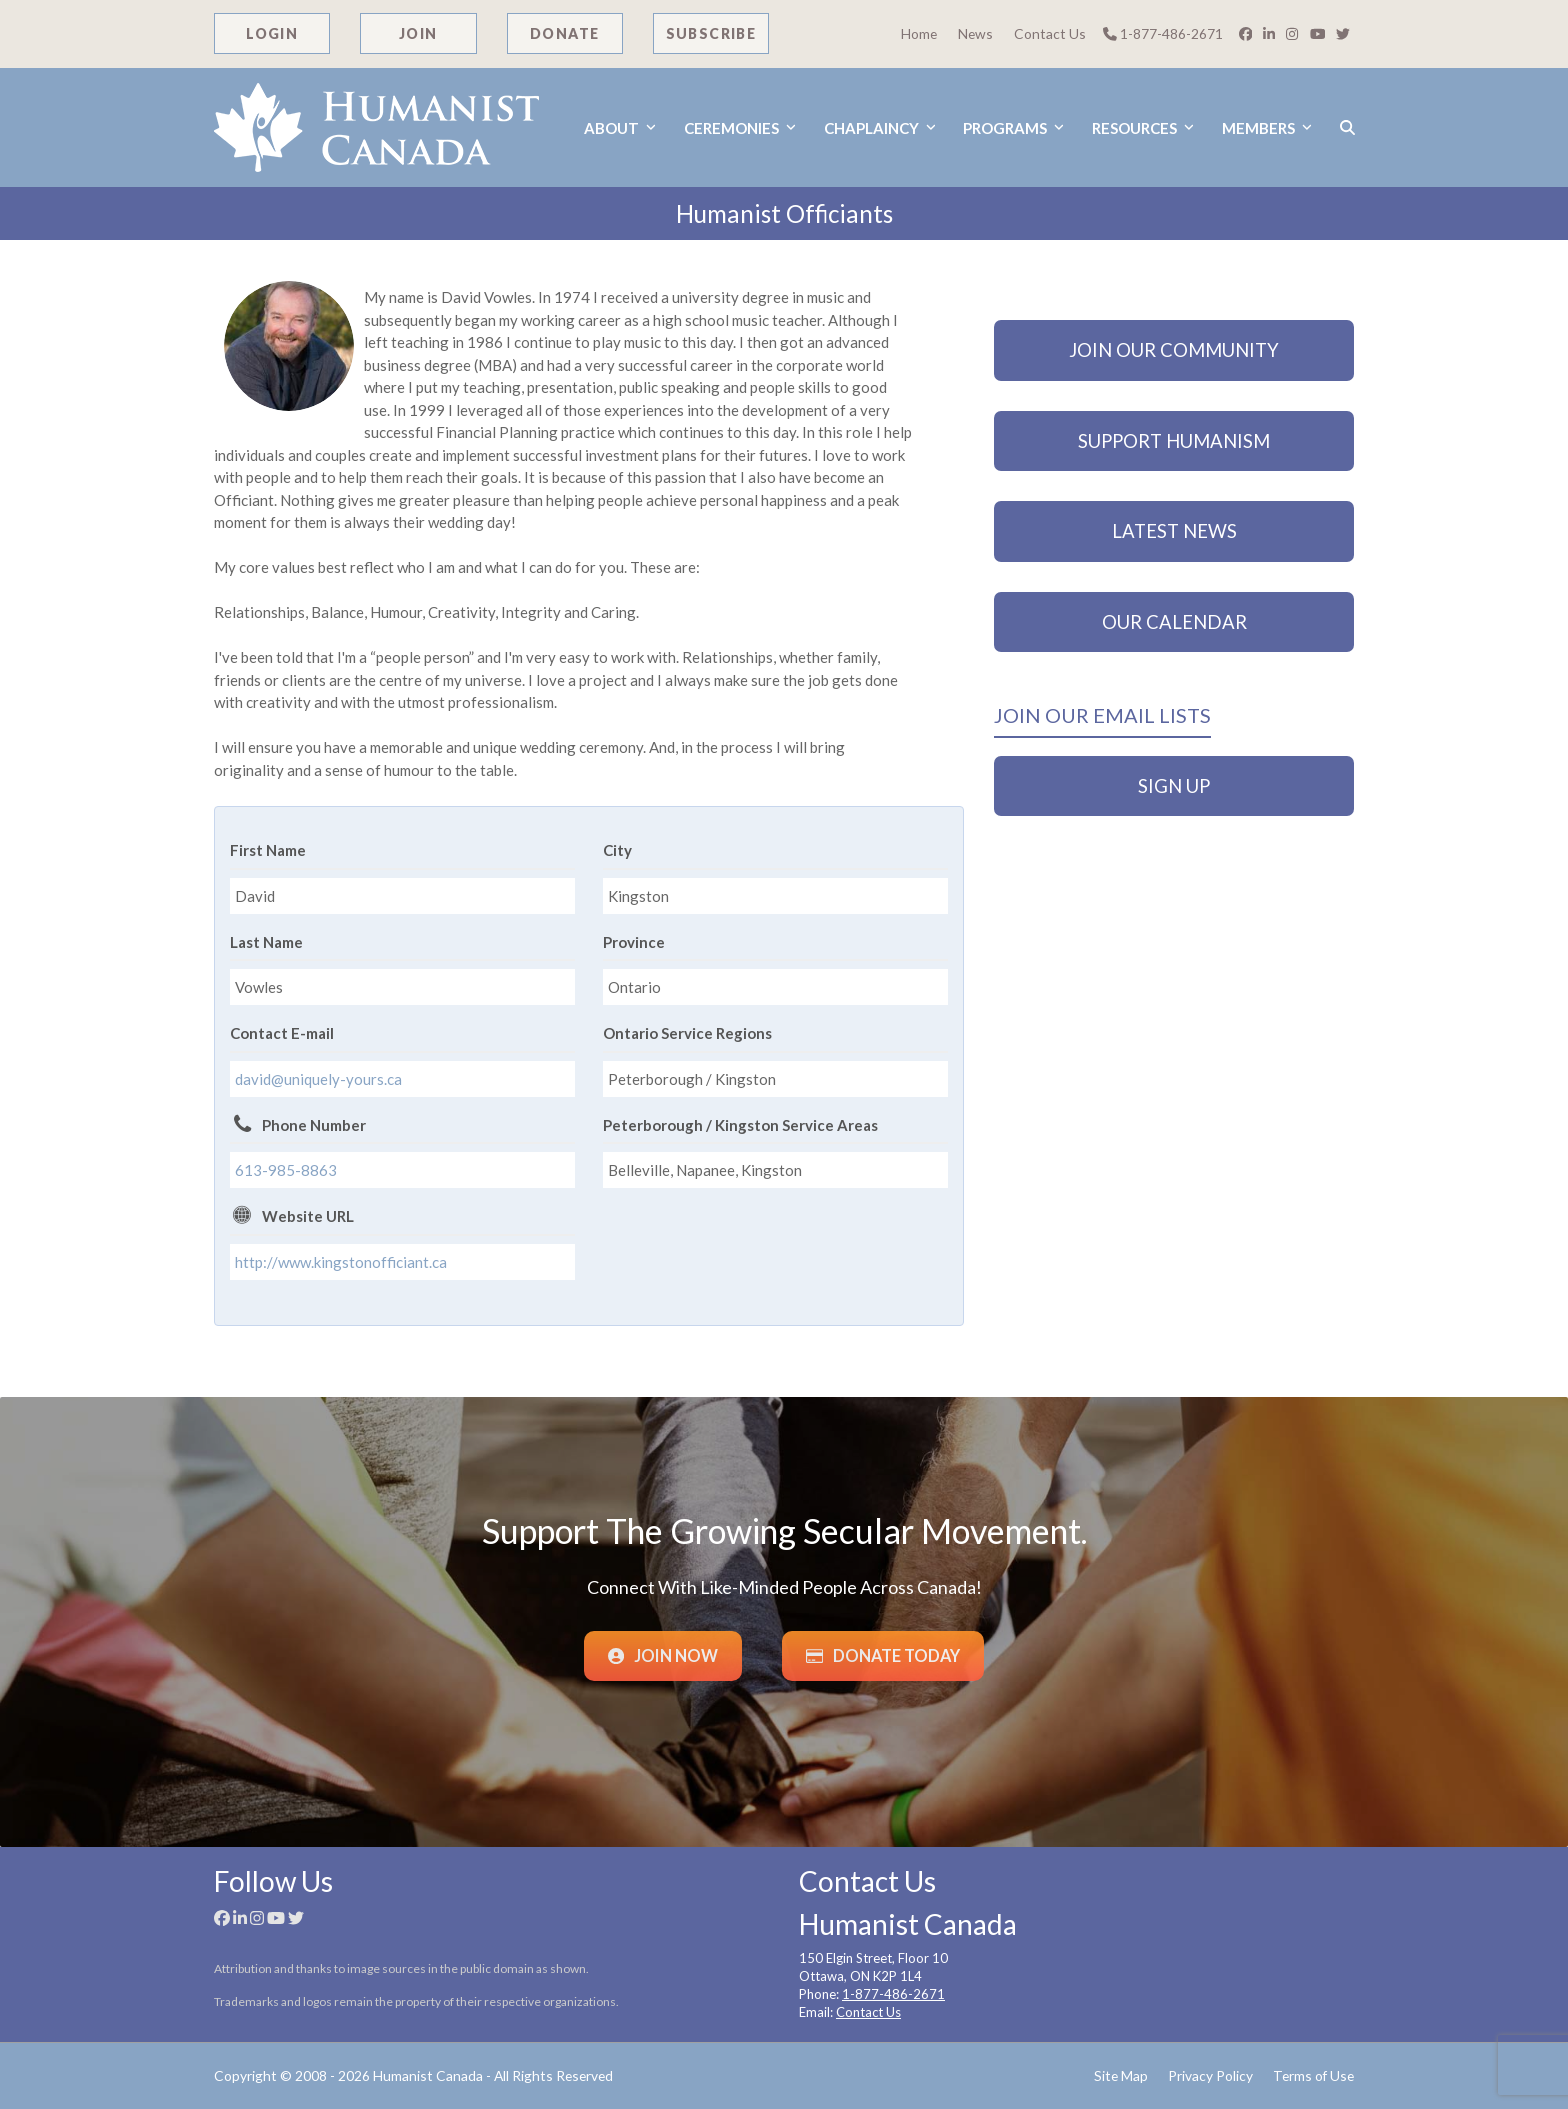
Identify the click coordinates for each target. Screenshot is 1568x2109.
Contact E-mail (282, 1033)
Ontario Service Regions (687, 1033)
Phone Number (314, 1125)
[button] (1347, 127)
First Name (268, 850)
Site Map (1121, 2075)
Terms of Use (1313, 2075)
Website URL (308, 1216)
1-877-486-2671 (1163, 33)
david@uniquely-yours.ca (318, 1079)
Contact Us (1050, 33)
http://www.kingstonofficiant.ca (341, 1262)
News (975, 33)
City (617, 850)
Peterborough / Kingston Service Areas (740, 1125)
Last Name (266, 942)
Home (919, 33)
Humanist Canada (428, 2075)
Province (634, 942)
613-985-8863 (286, 1170)
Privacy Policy (1210, 2075)
